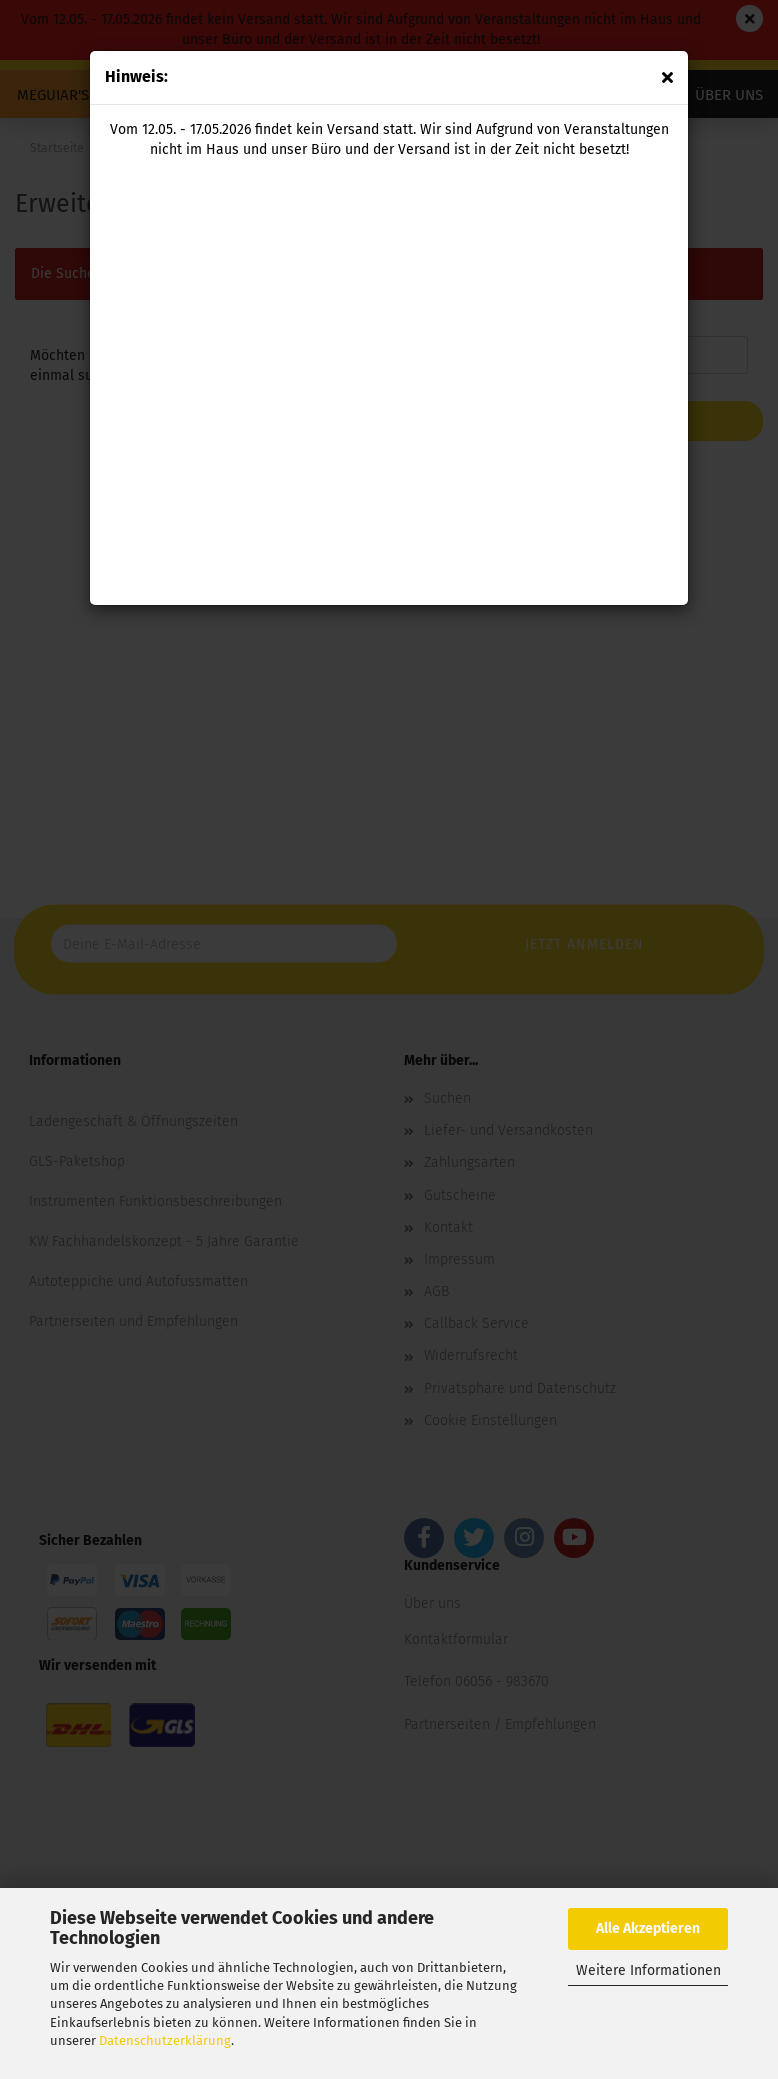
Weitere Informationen (648, 1970)
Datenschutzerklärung (165, 2040)
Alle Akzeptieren (648, 1928)
